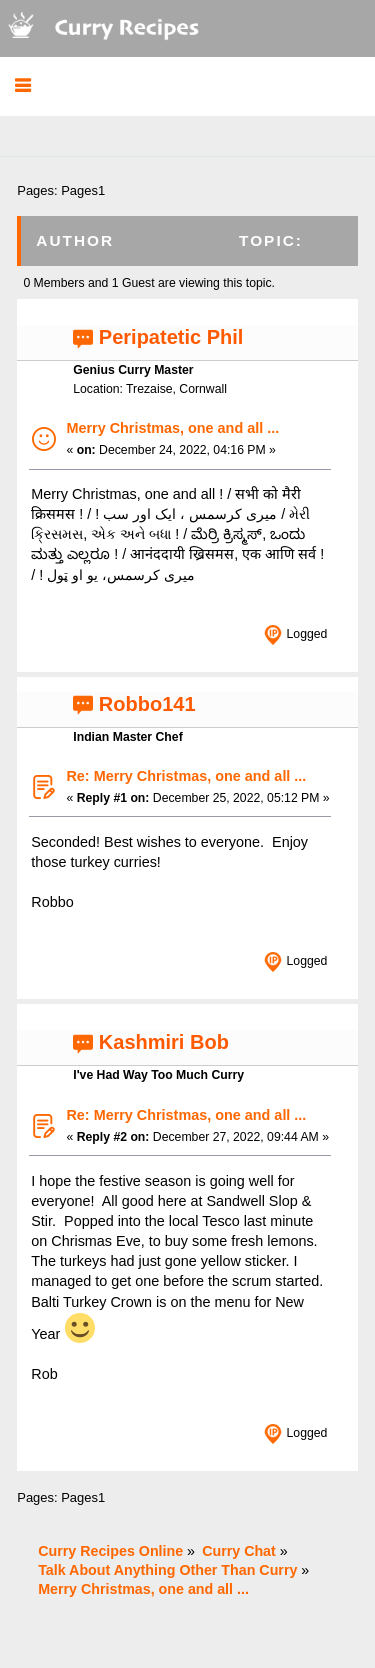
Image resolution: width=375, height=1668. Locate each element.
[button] (22, 86)
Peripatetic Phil (171, 337)
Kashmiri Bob (164, 1042)
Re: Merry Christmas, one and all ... (186, 776)
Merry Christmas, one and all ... (172, 428)
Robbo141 (147, 704)
